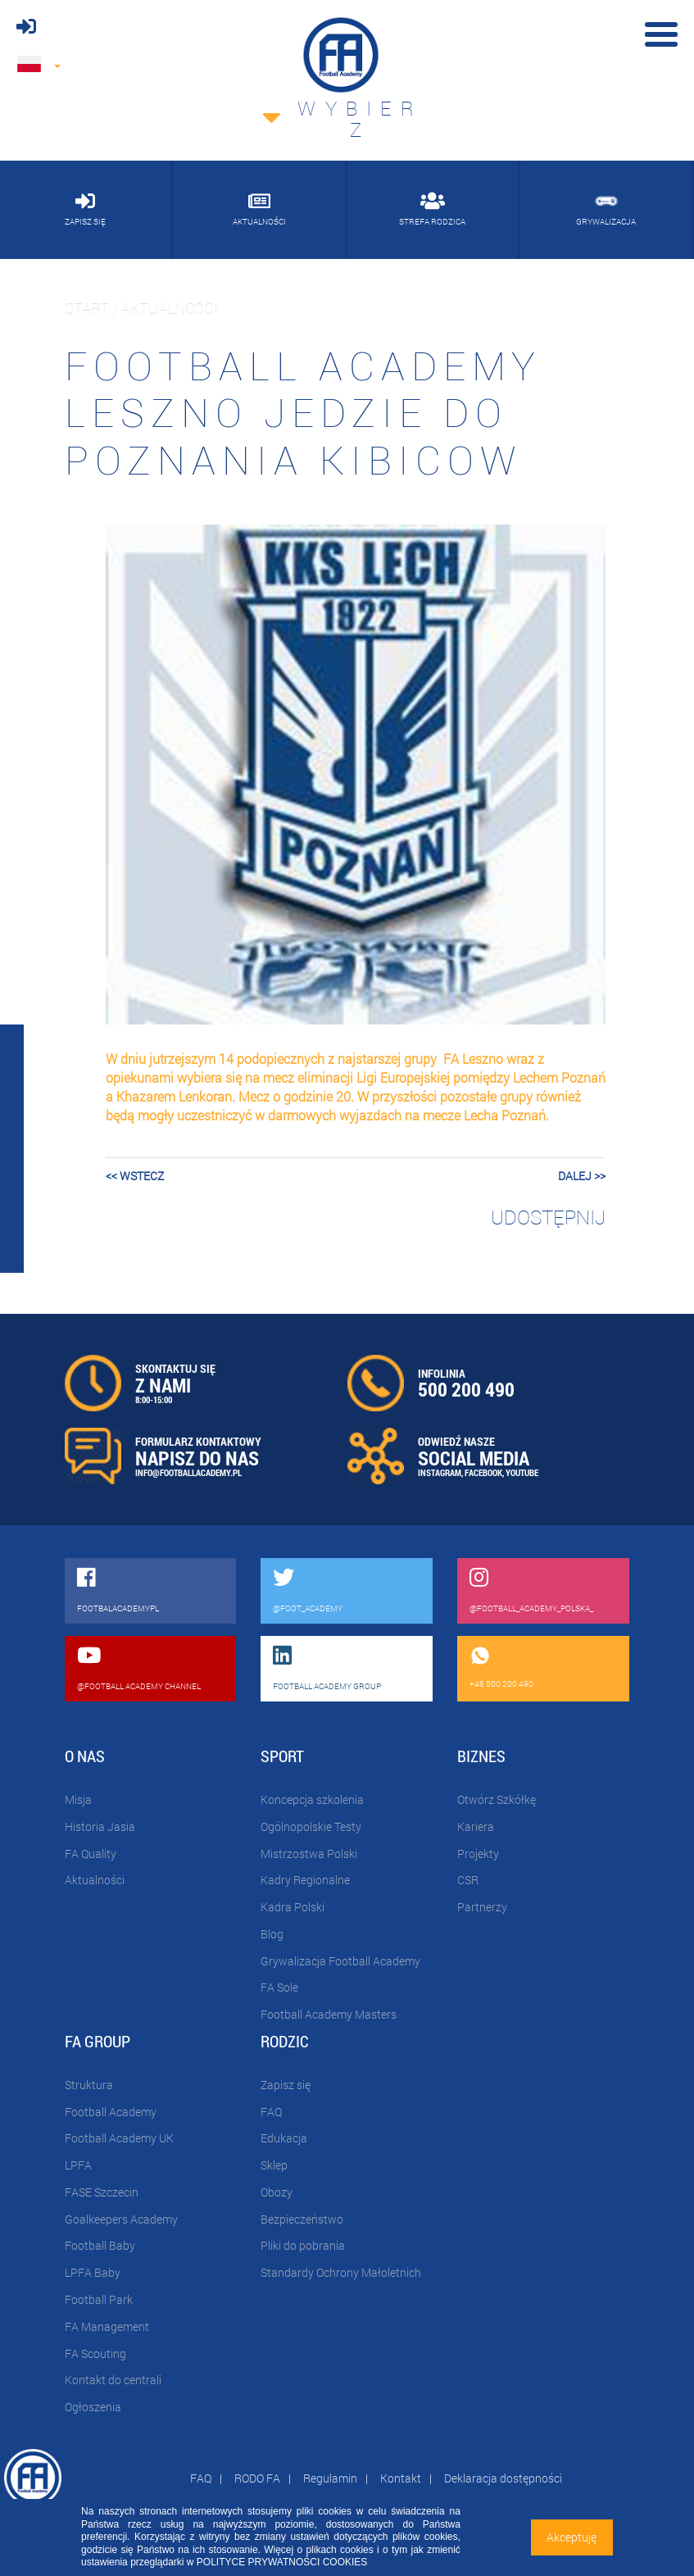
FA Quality (90, 1853)
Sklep (274, 2165)
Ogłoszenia (93, 2407)
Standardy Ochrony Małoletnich (341, 2272)
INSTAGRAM (439, 1472)
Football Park (99, 2299)
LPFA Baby (92, 2272)
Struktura (89, 2084)
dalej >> (582, 1176)
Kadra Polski (292, 1907)
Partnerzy (482, 1907)
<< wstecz (135, 1176)
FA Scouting (95, 2353)
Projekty (478, 1853)
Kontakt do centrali (113, 2379)
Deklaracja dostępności (503, 2478)
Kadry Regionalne (305, 1880)
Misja (78, 1799)
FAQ (271, 2111)
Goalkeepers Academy (121, 2219)
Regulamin (330, 2478)
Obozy (277, 2192)
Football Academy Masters (329, 2014)
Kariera (475, 1826)
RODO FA (257, 2478)
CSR (468, 1880)
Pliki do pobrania (303, 2245)
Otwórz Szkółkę (496, 1799)
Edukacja (284, 2138)
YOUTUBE (522, 1472)
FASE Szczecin (101, 2192)
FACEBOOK (483, 1472)
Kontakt (400, 2478)
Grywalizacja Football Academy (340, 1961)
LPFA (78, 2165)
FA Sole (279, 1987)
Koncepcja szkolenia (312, 1799)
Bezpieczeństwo (302, 2219)
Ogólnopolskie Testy (311, 1826)
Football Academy (110, 2111)
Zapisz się (286, 2084)
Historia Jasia (100, 1826)
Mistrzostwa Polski (309, 1853)
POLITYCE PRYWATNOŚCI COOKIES (282, 2562)
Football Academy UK (119, 2138)
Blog (272, 1934)
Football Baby (100, 2245)
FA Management (107, 2326)
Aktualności (95, 1880)
